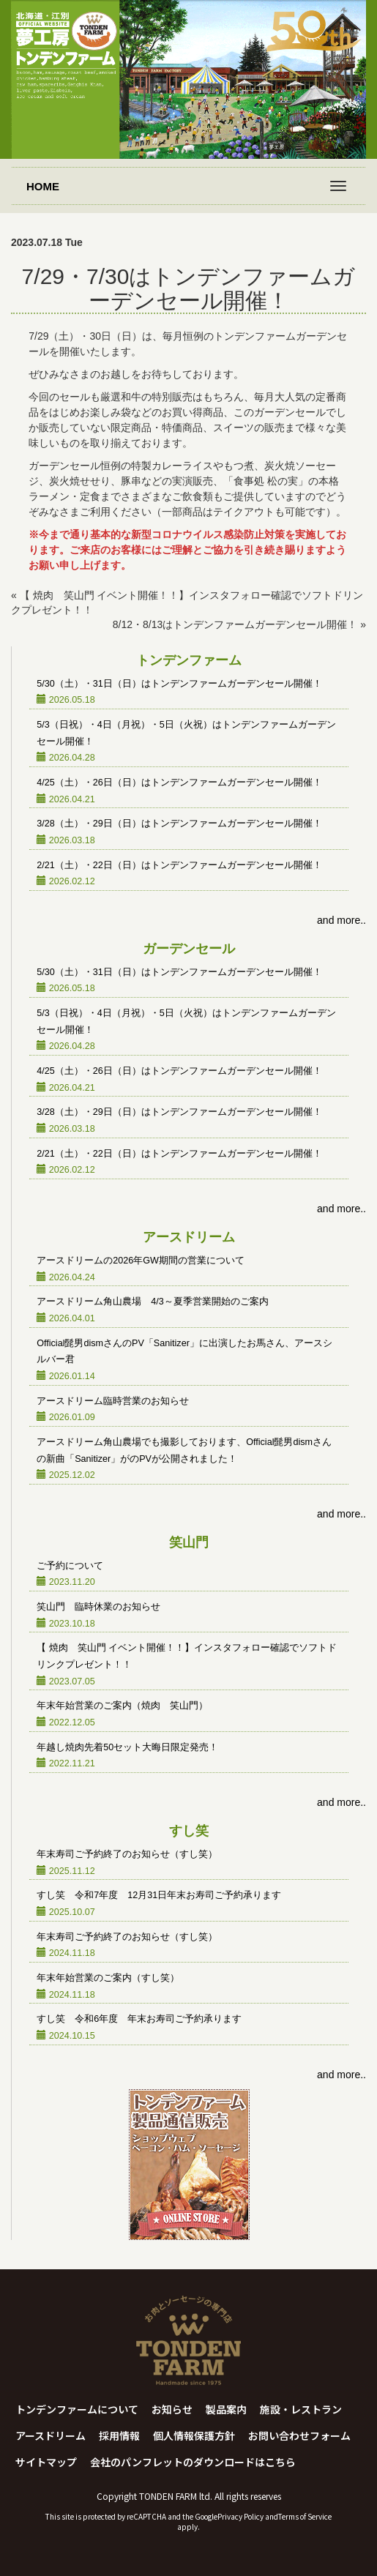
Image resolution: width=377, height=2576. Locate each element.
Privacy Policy (240, 2516)
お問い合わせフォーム (299, 2435)
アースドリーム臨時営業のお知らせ (113, 1401)
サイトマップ (46, 2461)
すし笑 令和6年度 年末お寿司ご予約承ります (139, 2019)
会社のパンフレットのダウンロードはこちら (193, 2461)
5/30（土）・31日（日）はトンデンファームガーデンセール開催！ (179, 684)
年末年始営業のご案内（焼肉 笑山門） (122, 1705)
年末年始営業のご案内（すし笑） (108, 1978)
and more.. (341, 920)
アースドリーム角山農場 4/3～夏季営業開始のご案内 (153, 1301)
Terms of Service (305, 2516)
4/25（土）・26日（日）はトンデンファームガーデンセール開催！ (179, 782)
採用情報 (119, 2435)
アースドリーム (50, 2435)
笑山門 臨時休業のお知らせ (98, 1607)
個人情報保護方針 (194, 2435)
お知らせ (172, 2409)
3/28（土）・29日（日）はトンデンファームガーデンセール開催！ (179, 823)
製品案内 (226, 2409)
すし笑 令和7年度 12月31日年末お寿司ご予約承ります (159, 1895)
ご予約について (70, 1566)
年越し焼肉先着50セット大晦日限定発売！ (127, 1747)
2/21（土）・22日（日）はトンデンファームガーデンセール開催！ (179, 865)
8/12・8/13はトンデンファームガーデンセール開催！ (235, 624)
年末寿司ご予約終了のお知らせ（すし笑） (127, 1854)
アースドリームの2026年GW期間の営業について (141, 1260)
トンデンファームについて (76, 2409)
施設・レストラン (301, 2409)
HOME (42, 186)
